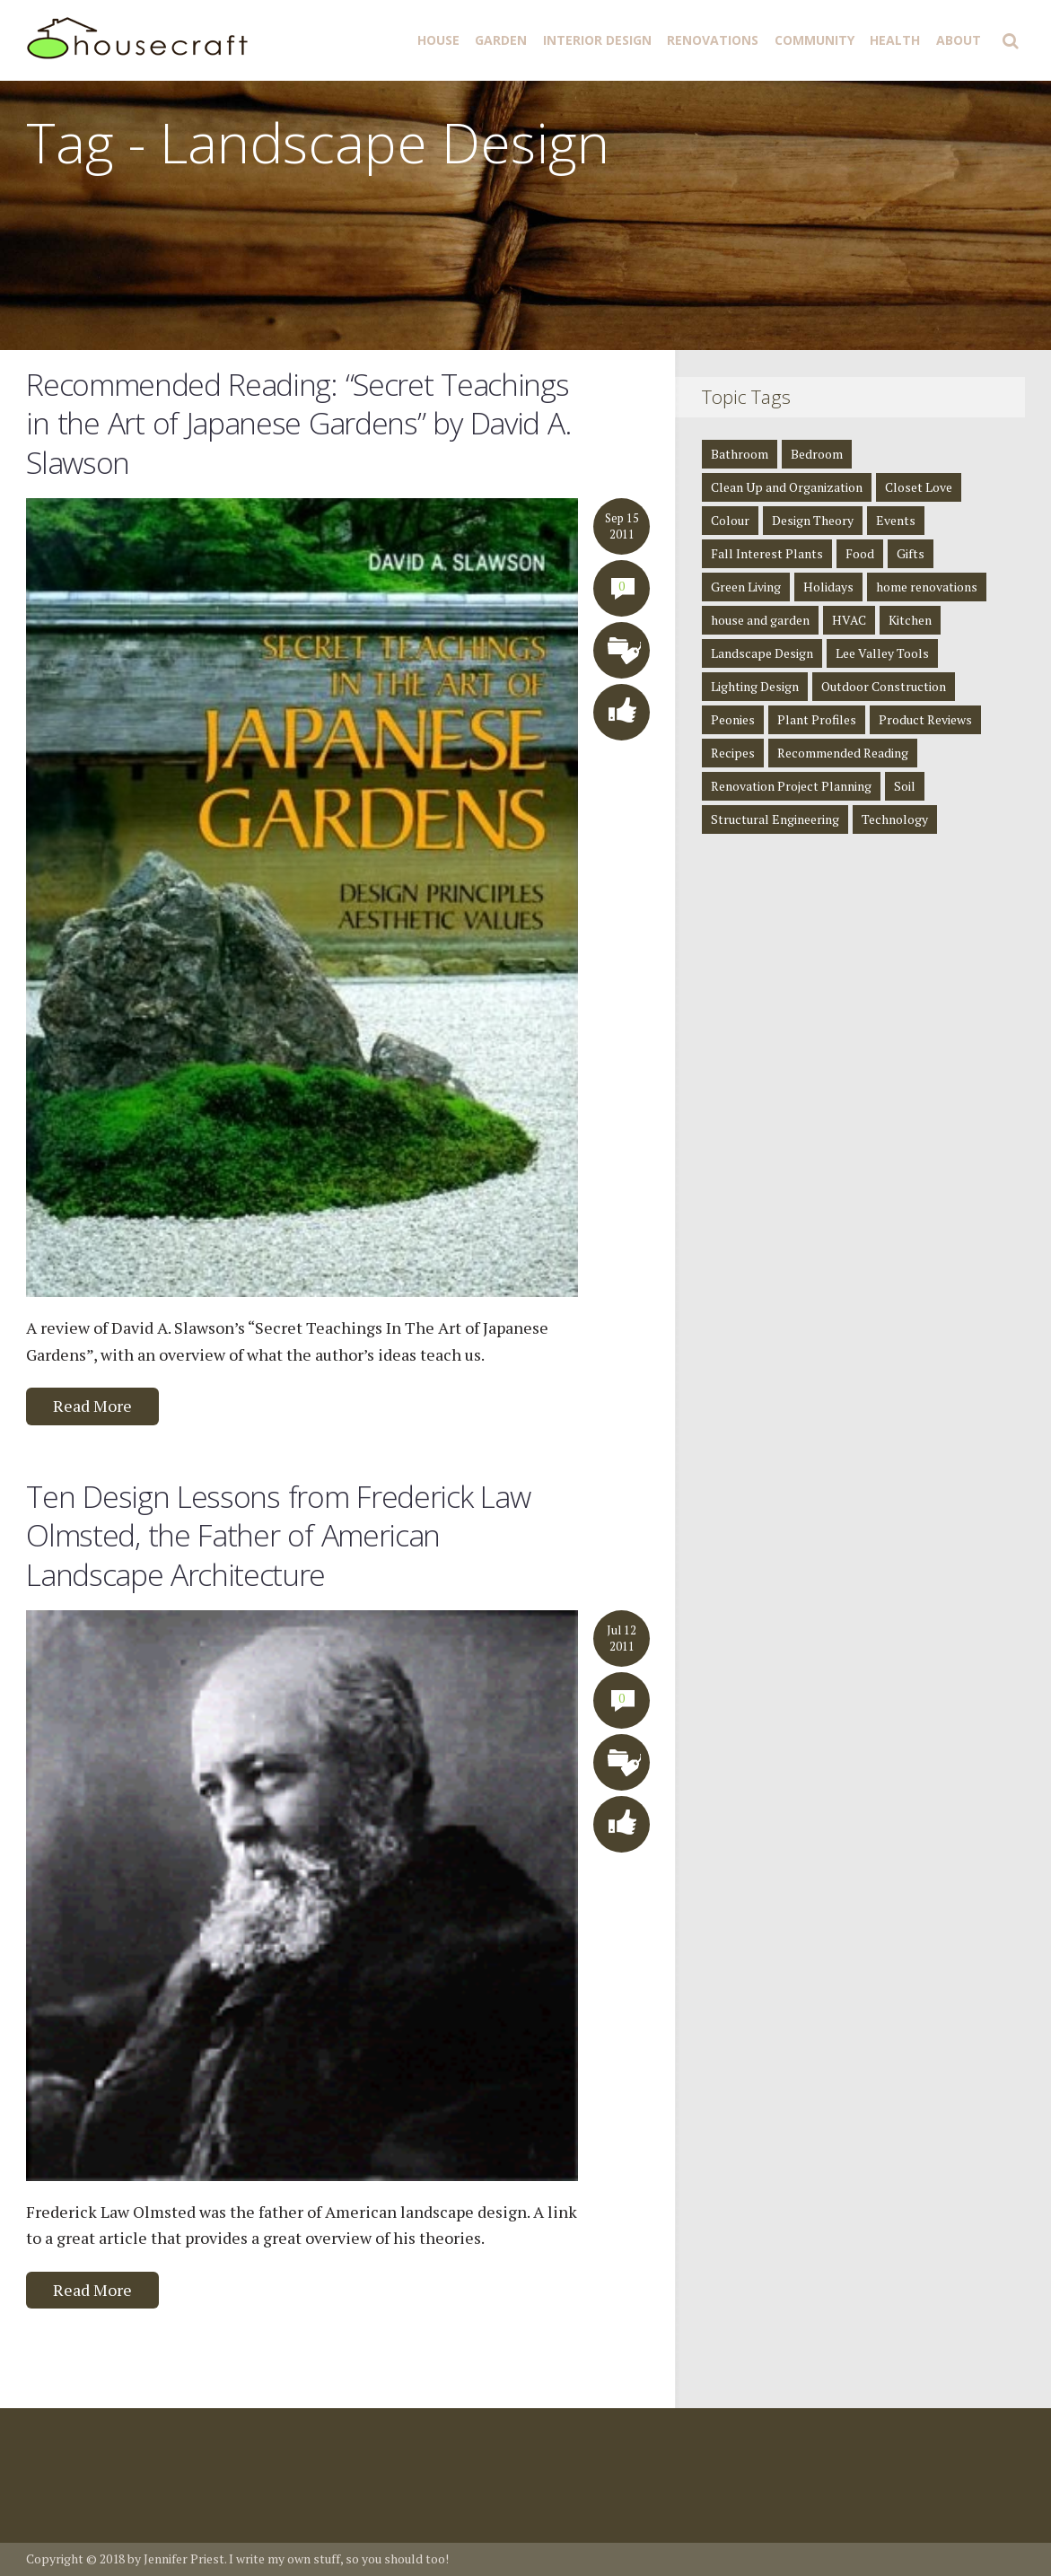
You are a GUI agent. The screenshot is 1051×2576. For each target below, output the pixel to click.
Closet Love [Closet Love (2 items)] (918, 486)
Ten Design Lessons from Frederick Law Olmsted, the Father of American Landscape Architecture (278, 1535)
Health (895, 39)
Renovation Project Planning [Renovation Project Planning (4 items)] (791, 785)
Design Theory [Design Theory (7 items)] (813, 520)
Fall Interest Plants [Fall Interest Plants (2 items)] (767, 553)
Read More (92, 1405)
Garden (501, 39)
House (438, 39)
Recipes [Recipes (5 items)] (733, 752)
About (958, 39)
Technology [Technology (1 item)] (895, 819)
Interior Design (597, 39)
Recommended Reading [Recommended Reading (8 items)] (842, 752)
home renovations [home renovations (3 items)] (926, 586)
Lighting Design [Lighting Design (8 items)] (755, 686)
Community (814, 39)
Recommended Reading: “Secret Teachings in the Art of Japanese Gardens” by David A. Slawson (298, 423)
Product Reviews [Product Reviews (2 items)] (925, 719)
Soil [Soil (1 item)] (904, 785)
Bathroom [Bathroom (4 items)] (739, 453)
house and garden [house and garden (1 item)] (760, 619)
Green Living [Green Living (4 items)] (746, 586)
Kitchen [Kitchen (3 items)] (910, 619)
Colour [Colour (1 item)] (730, 520)
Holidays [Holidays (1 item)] (828, 586)
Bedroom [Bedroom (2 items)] (817, 453)
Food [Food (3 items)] (859, 553)
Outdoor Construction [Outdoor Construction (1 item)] (883, 686)
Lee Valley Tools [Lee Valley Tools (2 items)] (882, 653)
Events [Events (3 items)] (895, 520)
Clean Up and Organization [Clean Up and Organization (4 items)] (787, 486)
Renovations (712, 39)
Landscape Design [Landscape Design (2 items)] (762, 653)
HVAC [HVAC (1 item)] (849, 619)
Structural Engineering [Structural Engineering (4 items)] (775, 819)
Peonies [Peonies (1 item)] (733, 719)
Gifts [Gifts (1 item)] (910, 553)
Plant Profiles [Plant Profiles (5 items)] (816, 719)
